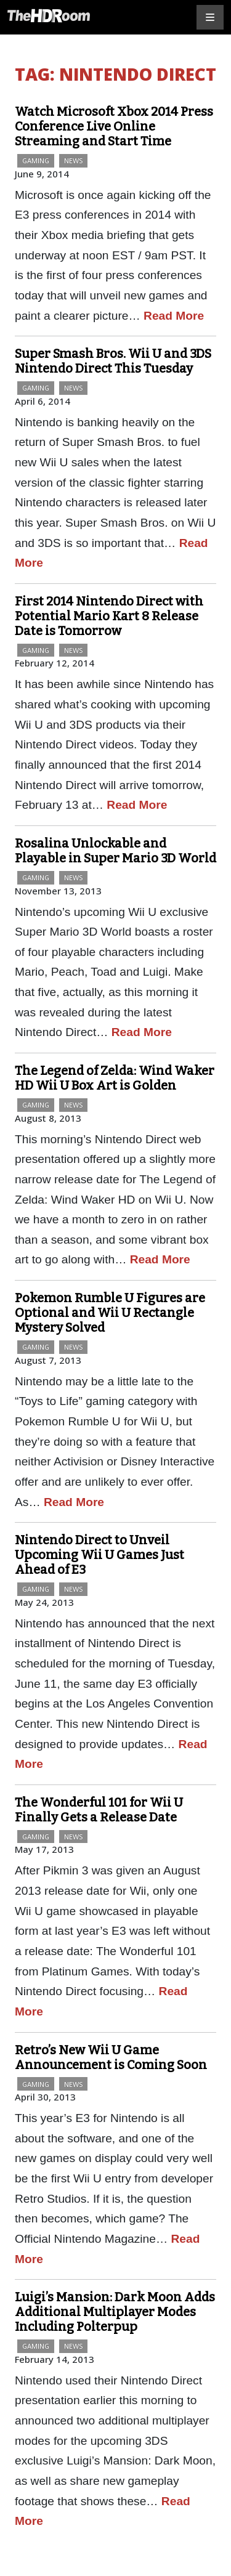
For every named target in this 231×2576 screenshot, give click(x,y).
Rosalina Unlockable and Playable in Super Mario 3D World (115, 850)
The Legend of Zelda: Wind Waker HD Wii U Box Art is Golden (114, 1078)
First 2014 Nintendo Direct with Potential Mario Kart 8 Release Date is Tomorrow (109, 616)
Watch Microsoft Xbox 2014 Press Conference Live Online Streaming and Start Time (114, 126)
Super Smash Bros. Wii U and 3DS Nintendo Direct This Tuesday (113, 361)
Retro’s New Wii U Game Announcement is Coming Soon (111, 2057)
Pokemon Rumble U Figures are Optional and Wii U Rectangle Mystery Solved (110, 1312)
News (73, 160)
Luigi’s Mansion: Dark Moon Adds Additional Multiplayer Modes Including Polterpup (115, 2312)
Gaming (35, 160)
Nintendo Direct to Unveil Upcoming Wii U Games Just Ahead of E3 (99, 1555)
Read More (174, 315)
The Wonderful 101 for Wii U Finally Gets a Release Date (99, 1810)
